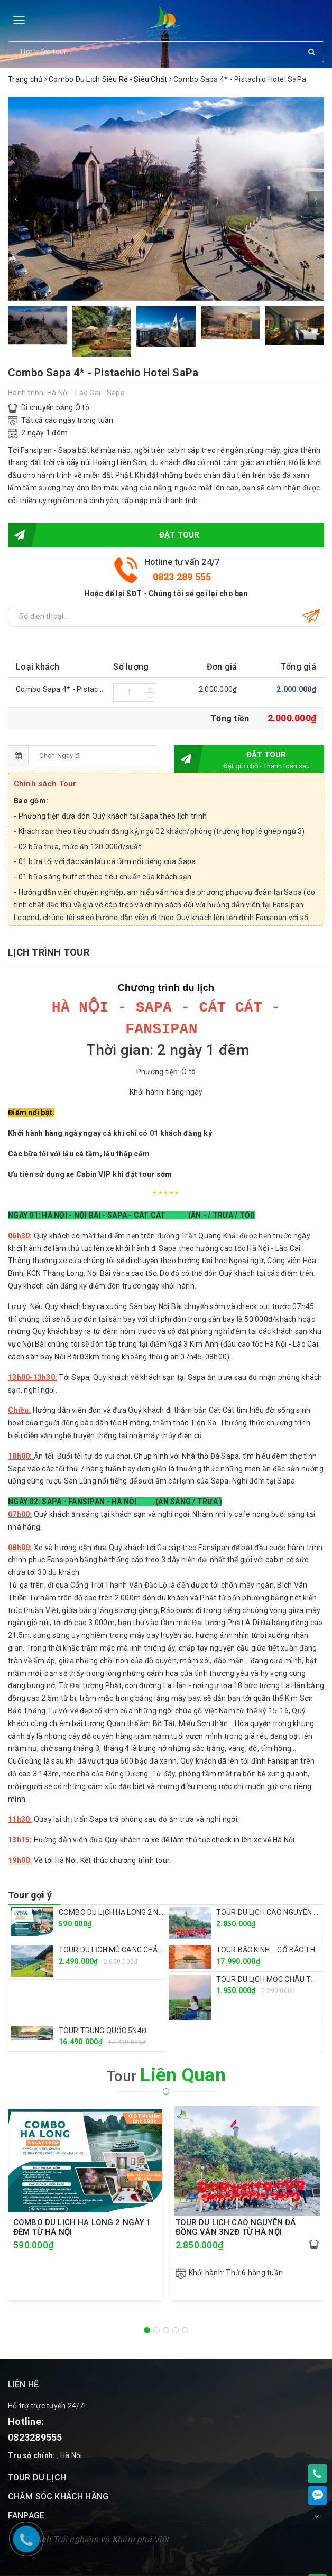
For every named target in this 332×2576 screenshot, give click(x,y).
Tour (166, 2053)
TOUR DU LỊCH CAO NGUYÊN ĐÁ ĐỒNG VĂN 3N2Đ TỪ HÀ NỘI (236, 2205)
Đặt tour (104, 535)
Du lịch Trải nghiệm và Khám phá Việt (96, 2518)
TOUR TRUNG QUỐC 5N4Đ (102, 2009)
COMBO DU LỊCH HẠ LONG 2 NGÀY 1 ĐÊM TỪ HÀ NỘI (146, 1890)
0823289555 (35, 2415)
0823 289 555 (182, 576)
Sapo (297, 2564)
